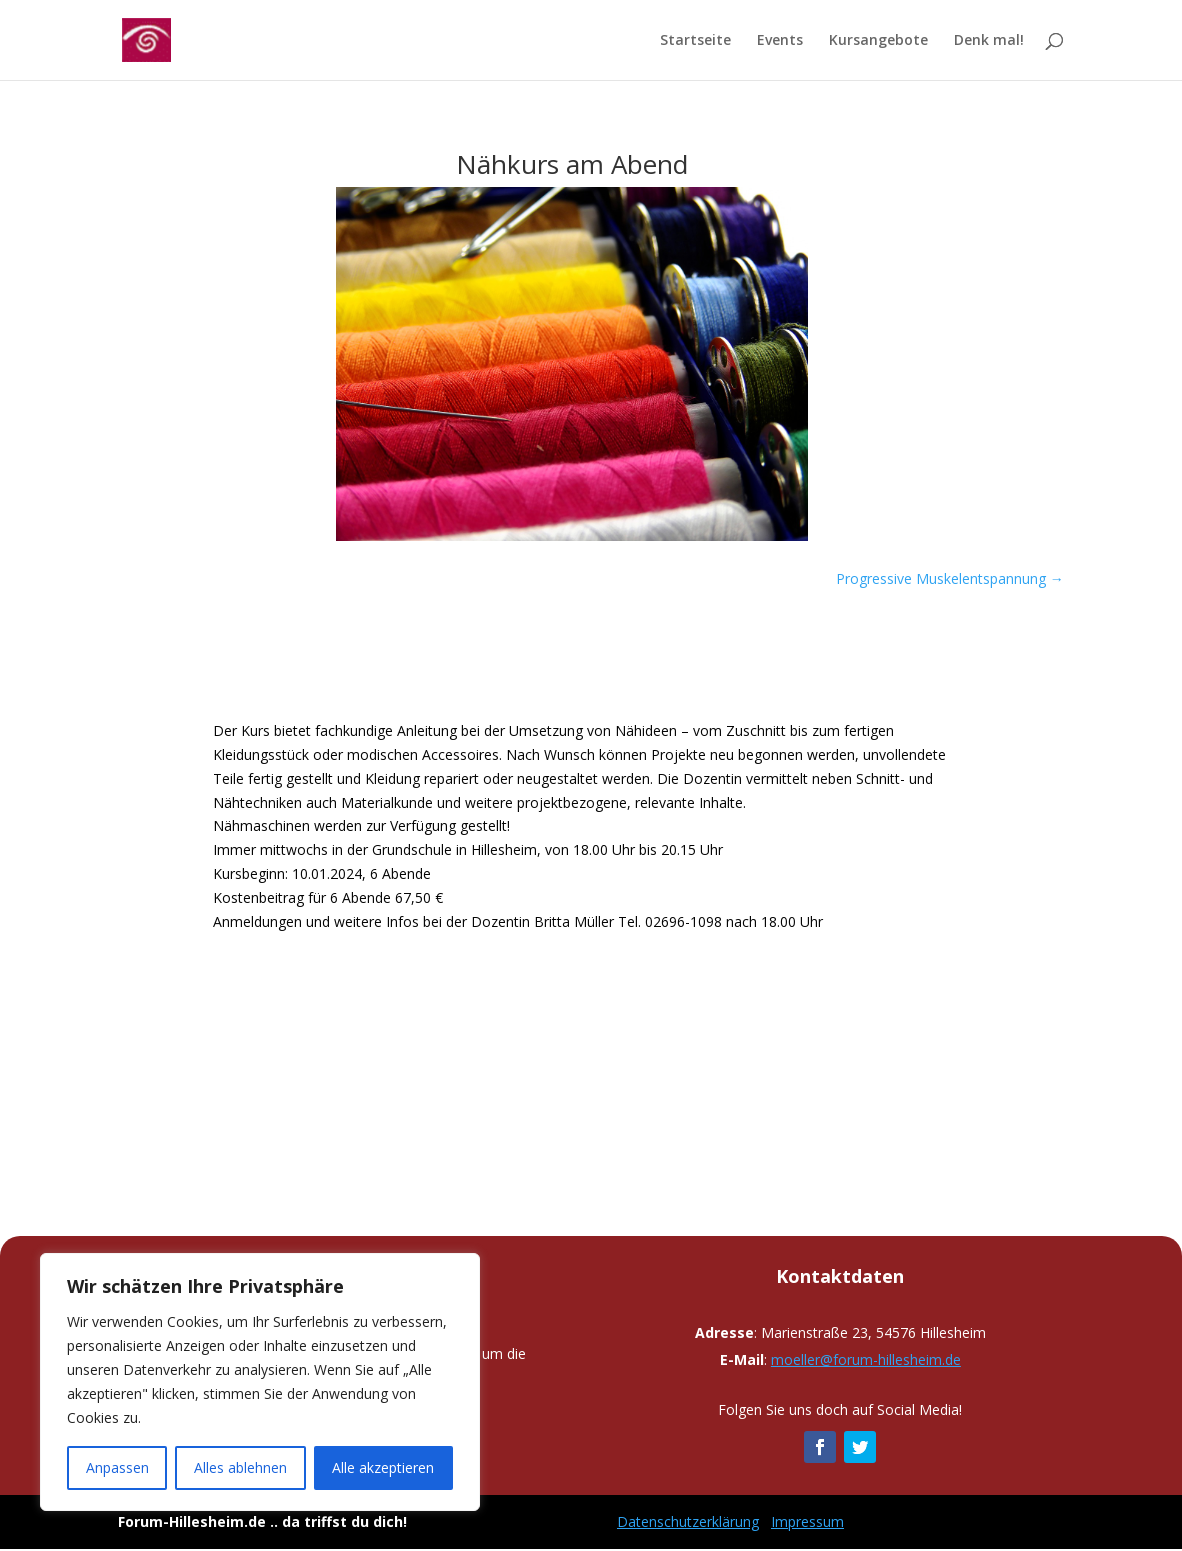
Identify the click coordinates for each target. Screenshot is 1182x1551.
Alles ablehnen (240, 1467)
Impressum (807, 1521)
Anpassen (117, 1467)
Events (780, 41)
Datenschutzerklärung (688, 1521)
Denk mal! (989, 41)
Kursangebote (878, 41)
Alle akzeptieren (383, 1467)
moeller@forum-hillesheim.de (866, 1359)
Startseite (695, 41)
